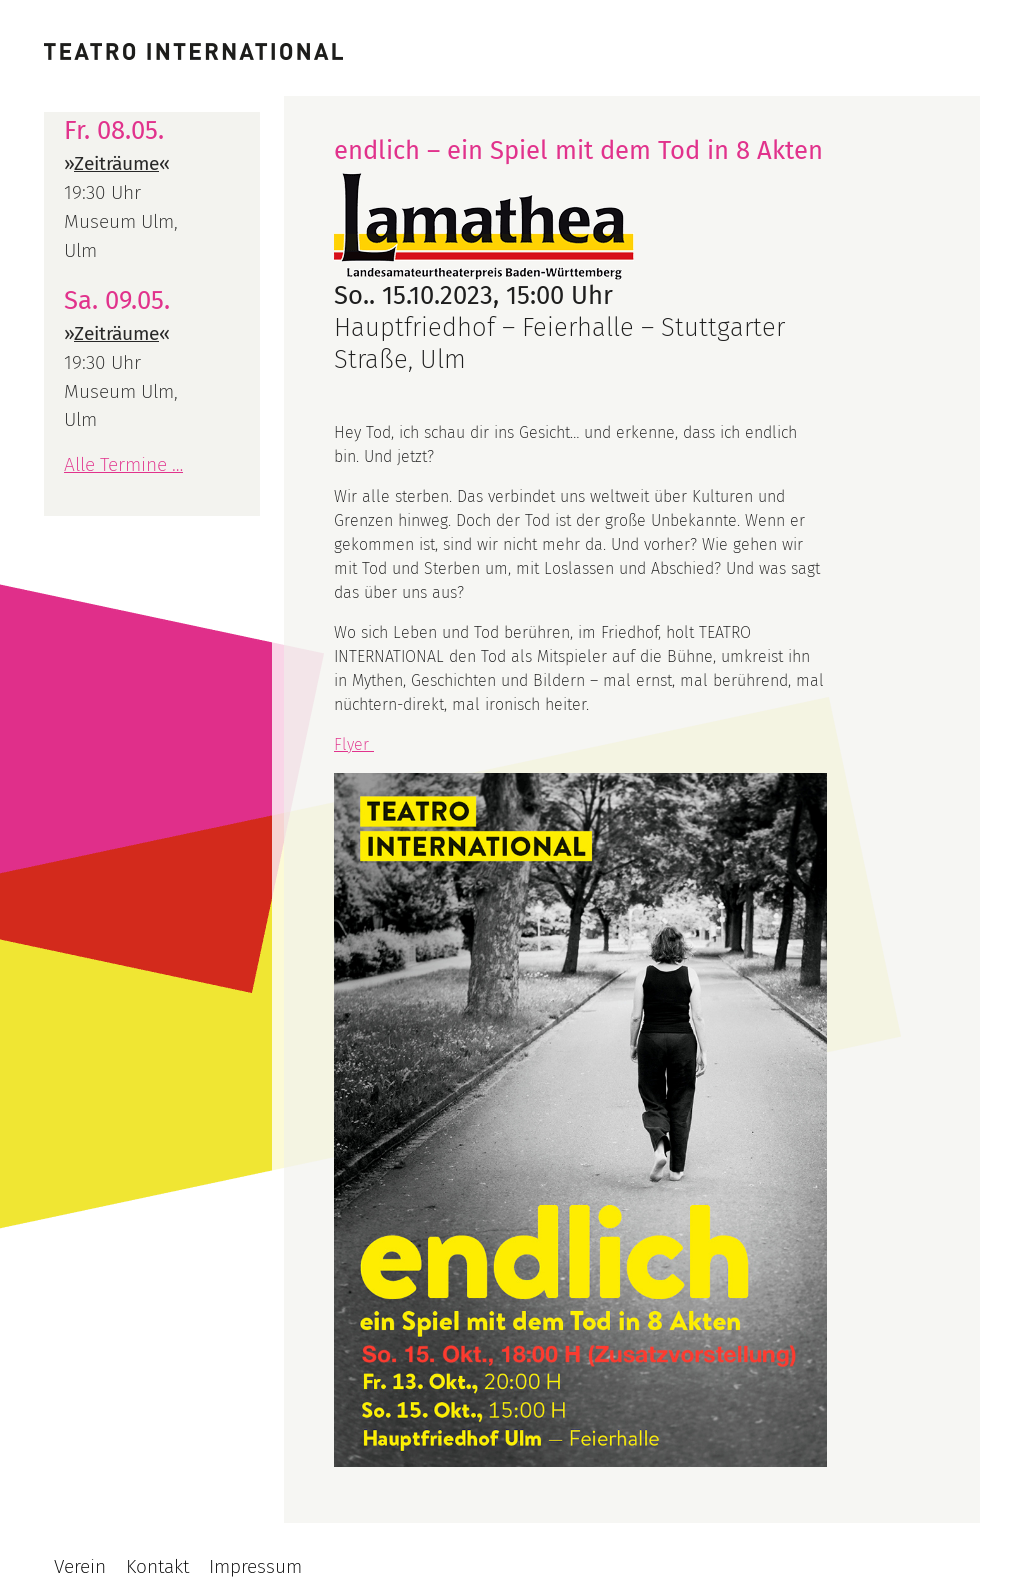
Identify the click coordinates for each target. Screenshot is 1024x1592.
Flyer (354, 744)
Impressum (255, 1566)
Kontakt (157, 1566)
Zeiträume (116, 163)
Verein (80, 1566)
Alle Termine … (123, 464)
